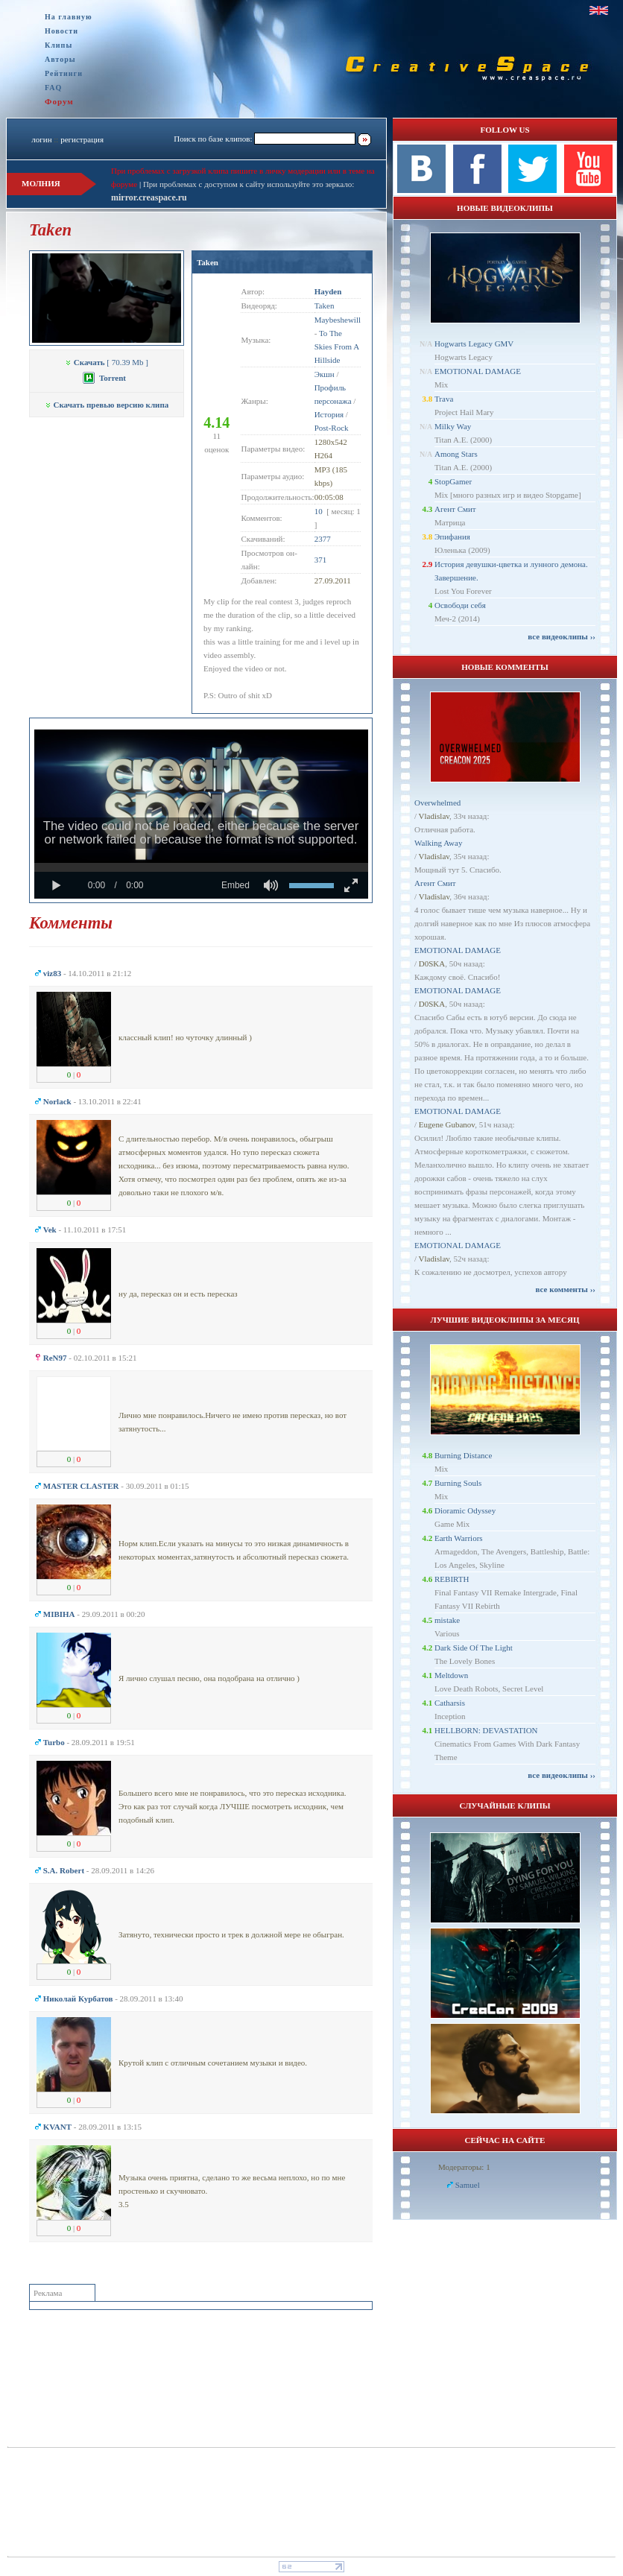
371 (320, 559)
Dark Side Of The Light (473, 1647)
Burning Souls (457, 1482)
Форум (59, 101)
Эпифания (452, 536)
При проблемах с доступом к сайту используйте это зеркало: (248, 184)
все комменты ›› (565, 1289)
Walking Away (438, 842)
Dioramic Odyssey (465, 1510)
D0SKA (432, 963)
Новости (61, 31)
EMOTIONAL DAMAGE (477, 371)
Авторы (60, 59)
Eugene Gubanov (447, 1124)
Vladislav (434, 815)
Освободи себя (460, 605)
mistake (447, 1619)
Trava (443, 398)
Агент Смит (455, 508)
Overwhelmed (437, 802)
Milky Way (452, 426)
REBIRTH (451, 1579)
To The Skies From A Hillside (336, 346)
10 (318, 511)
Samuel (467, 2184)
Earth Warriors (458, 1538)
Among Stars (456, 453)
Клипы (58, 45)
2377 (322, 538)
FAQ (53, 87)
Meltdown (451, 1675)
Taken (207, 262)
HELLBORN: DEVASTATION (486, 1730)
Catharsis (449, 1702)
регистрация (82, 139)
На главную (68, 17)
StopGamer (453, 481)
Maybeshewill (337, 319)
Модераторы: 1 (464, 2166)
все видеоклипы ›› (561, 636)
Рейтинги (64, 73)
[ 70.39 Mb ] (106, 362)
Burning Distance (463, 1455)
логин (41, 139)
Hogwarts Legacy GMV (473, 343)
